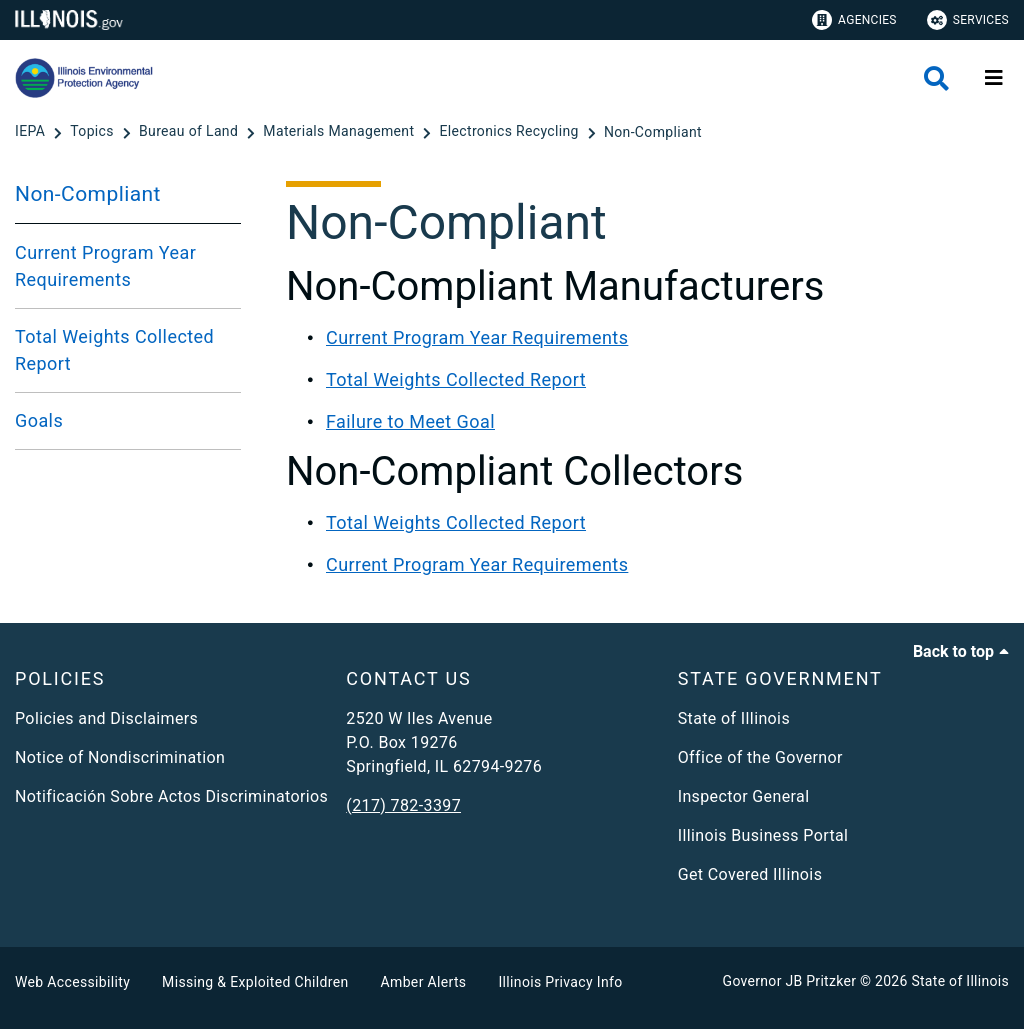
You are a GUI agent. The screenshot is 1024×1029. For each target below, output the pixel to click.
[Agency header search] (936, 78)
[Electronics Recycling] (511, 132)
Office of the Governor (760, 757)
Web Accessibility (72, 982)
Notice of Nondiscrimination (120, 757)
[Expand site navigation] (994, 78)
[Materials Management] (340, 132)
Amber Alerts (424, 982)
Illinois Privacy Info (560, 982)
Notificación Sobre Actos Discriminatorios (171, 796)
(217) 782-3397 (403, 805)
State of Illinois (734, 718)
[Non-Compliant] (653, 132)
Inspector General (744, 796)
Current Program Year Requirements (105, 266)
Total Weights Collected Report (114, 350)
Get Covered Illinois (750, 874)
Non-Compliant (88, 194)
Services (968, 20)
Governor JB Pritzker (790, 981)
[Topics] (93, 132)
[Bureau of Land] (190, 132)
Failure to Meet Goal (410, 421)
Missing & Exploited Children (255, 982)
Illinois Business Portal (763, 835)
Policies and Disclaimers (106, 718)
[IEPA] (32, 132)
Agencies (854, 20)
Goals (39, 420)
